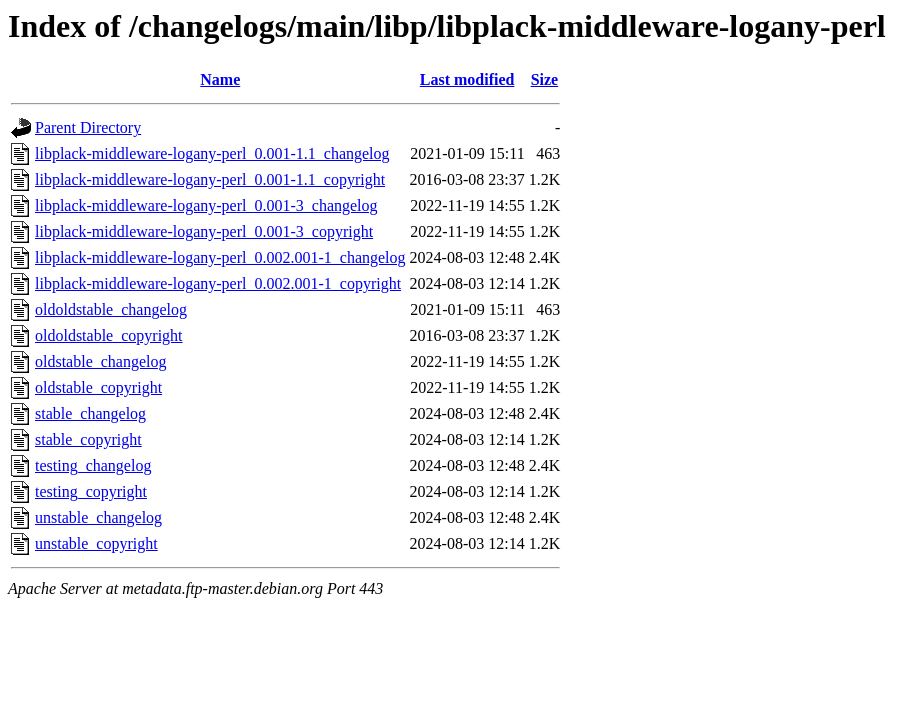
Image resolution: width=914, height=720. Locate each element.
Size (545, 79)
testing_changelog (93, 465)
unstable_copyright (96, 543)
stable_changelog (90, 413)
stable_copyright (88, 439)
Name (220, 79)
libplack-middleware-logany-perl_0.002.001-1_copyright (218, 283)
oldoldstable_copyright (109, 335)
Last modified (467, 79)
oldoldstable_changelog (111, 309)
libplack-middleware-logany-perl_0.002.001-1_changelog (220, 257)
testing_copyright (91, 491)
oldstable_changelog (101, 361)
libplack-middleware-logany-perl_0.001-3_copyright (204, 231)
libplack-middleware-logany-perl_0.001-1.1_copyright (210, 179)
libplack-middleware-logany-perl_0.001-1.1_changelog (212, 153)
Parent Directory (88, 127)
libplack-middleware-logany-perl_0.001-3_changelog (206, 205)
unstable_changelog (98, 517)
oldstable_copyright (98, 387)
